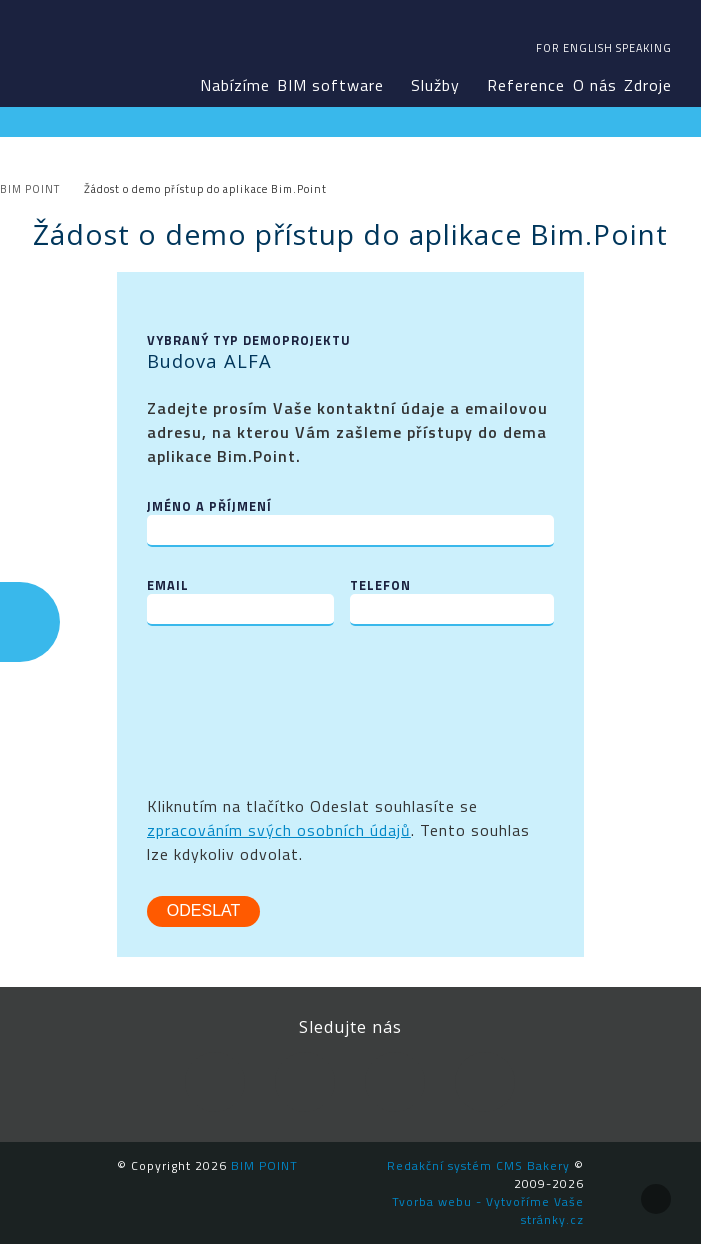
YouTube (395, 1082)
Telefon (380, 585)
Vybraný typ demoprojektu (249, 340)
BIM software (330, 85)
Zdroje (648, 85)
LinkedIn (305, 1082)
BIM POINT (69, 50)
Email (168, 585)
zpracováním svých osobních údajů (279, 830)
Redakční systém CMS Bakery (478, 1165)
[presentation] (299, 695)
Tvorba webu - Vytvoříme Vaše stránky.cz (488, 1210)
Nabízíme (235, 85)
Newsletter (485, 1082)
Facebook (215, 1082)
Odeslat (204, 910)
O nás (595, 85)
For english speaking (604, 48)
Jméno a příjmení (209, 506)
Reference (526, 85)
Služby (435, 85)
